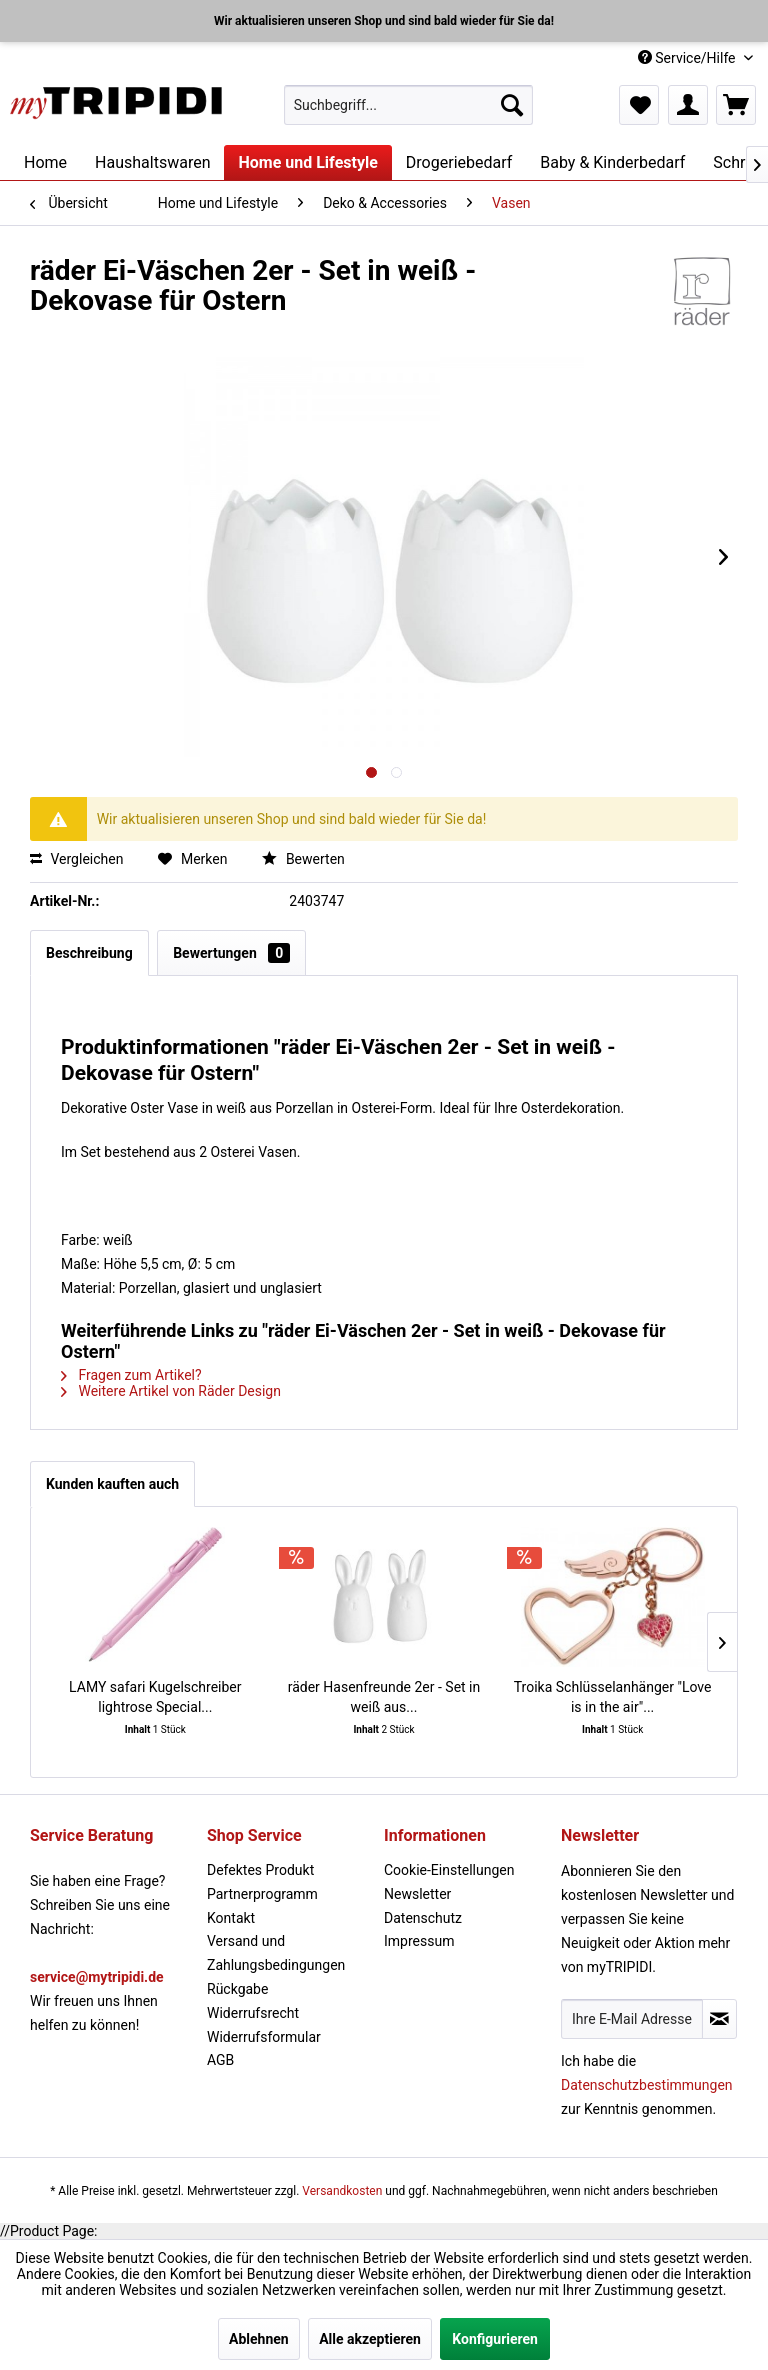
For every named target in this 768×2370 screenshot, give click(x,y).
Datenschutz (423, 1918)
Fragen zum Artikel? (131, 1375)
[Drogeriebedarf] (459, 162)
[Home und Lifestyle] (307, 162)
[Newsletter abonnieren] (719, 2019)
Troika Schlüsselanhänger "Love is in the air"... (613, 1697)
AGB (220, 2060)
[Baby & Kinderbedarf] (612, 162)
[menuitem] (409, 105)
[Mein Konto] (688, 105)
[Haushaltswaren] (152, 162)
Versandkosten (342, 2191)
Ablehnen (259, 2339)
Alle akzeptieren (370, 2339)
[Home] (45, 162)
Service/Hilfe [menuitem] (688, 58)
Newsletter (417, 1894)
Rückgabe (237, 1989)
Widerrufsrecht (253, 2013)
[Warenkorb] (736, 105)
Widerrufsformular (264, 2037)
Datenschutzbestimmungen (647, 2085)
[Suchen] (512, 105)
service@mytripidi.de (97, 1977)
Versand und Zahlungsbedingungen (276, 1953)
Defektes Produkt (260, 1870)
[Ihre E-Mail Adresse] (632, 2019)
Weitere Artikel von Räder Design (171, 1391)
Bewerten (303, 859)
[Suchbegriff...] (409, 105)
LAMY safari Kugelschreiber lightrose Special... (155, 1697)
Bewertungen (231, 953)
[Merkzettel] (639, 105)
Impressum (419, 1941)
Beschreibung (89, 953)
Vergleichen (76, 859)
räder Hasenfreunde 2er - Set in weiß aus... (384, 1697)
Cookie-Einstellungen (449, 1870)
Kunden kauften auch (112, 1484)
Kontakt (231, 1918)
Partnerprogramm (262, 1894)
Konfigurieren (495, 2339)
